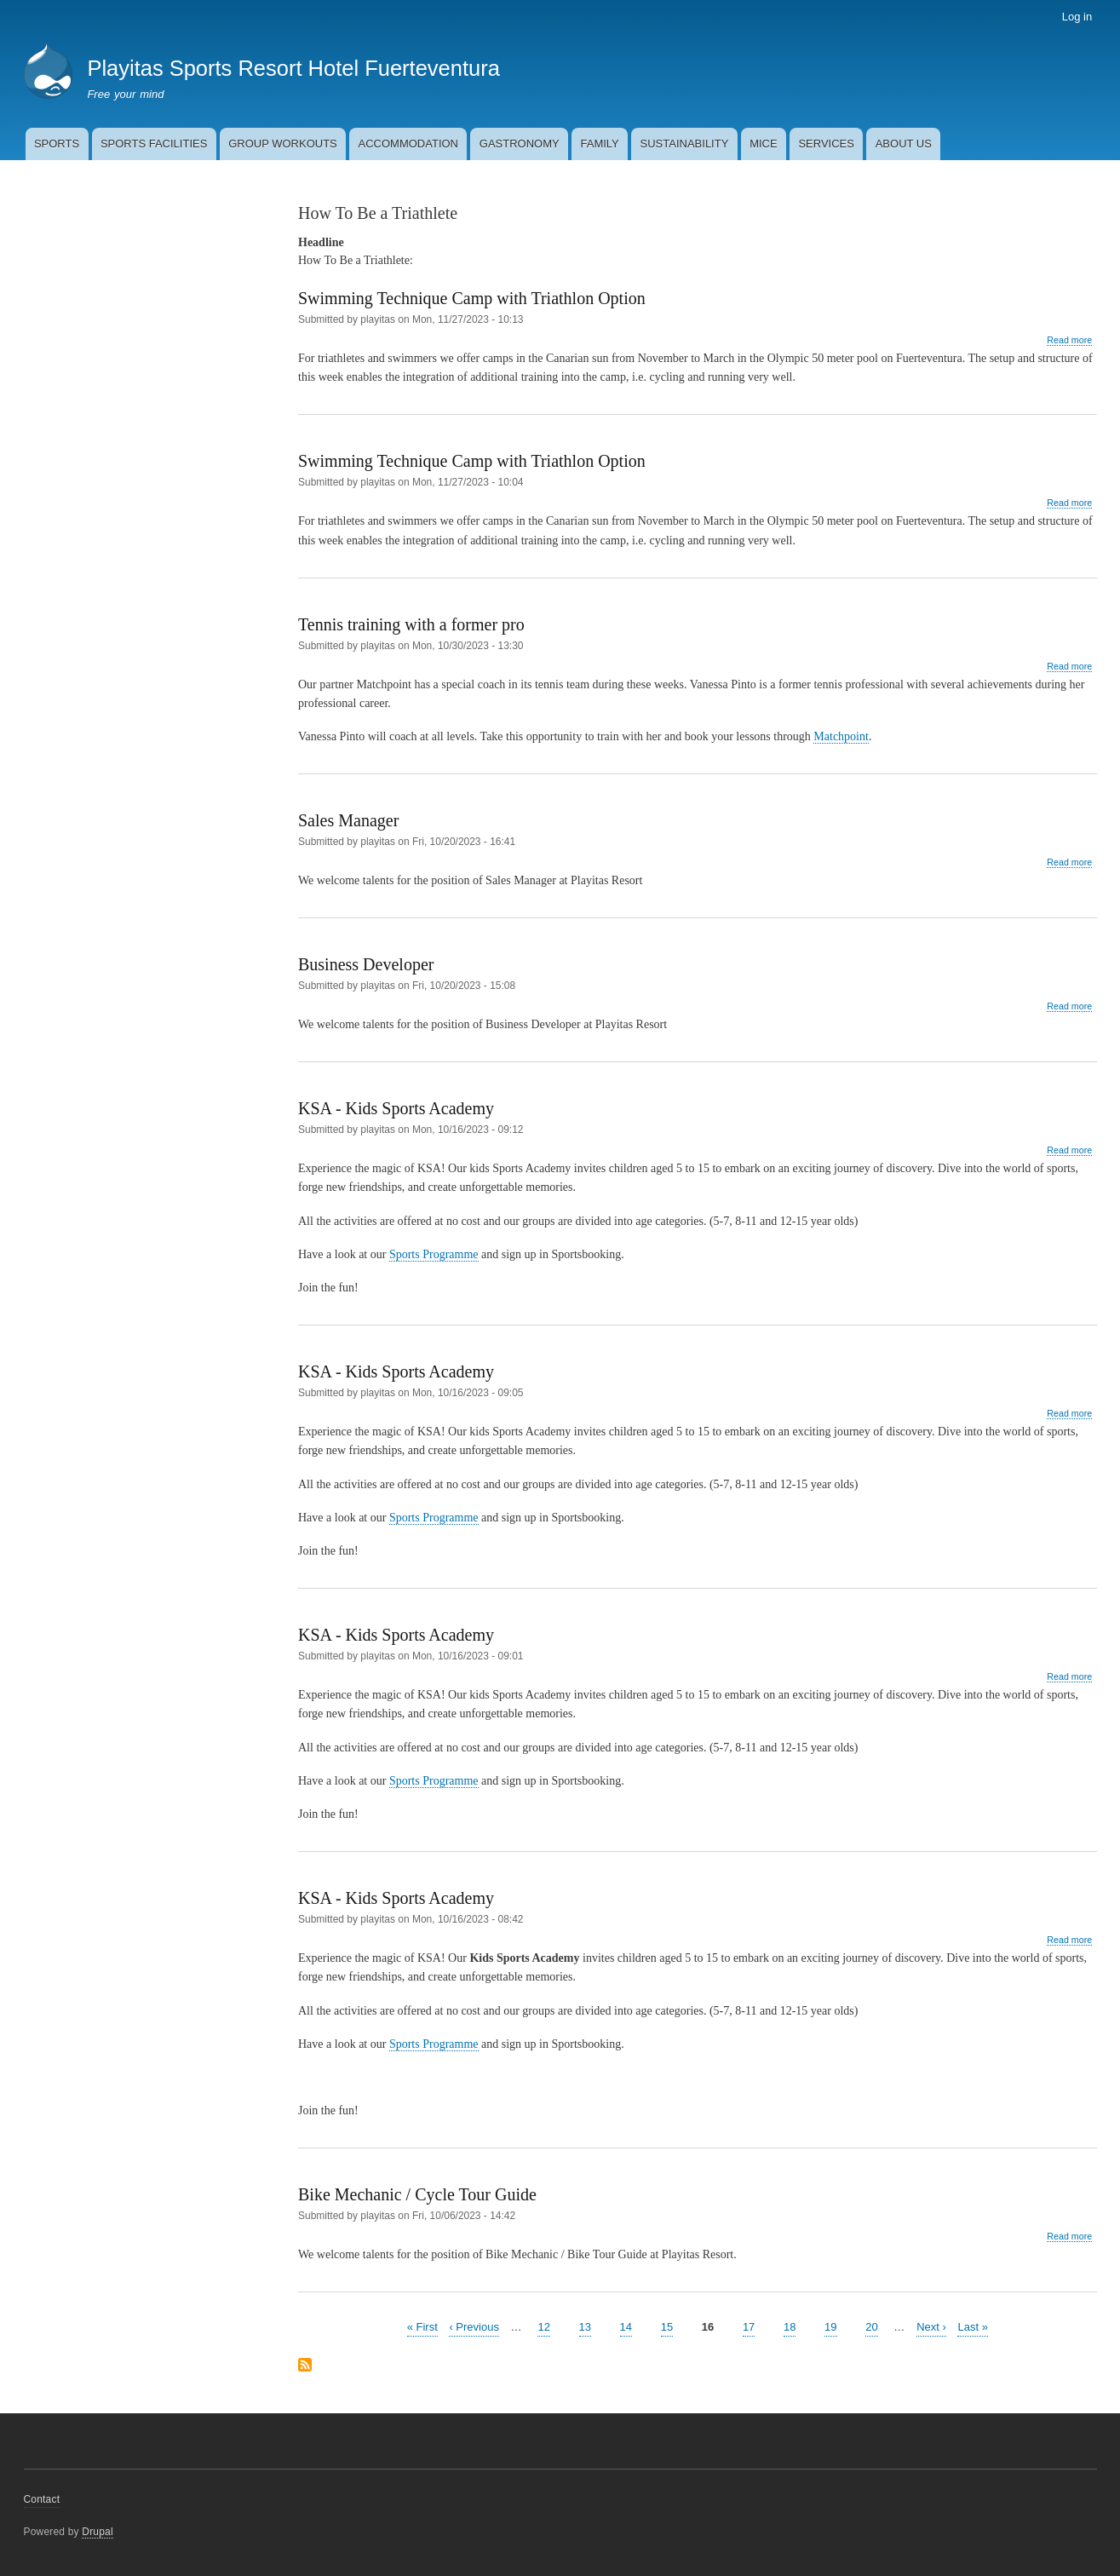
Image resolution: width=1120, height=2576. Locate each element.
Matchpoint (841, 736)
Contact (42, 2499)
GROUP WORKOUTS (282, 143)
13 (585, 2326)
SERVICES (826, 143)
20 (871, 2326)
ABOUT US (904, 143)
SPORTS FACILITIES (154, 143)
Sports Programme (434, 1254)
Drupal (97, 2532)
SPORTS (56, 143)
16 (708, 2327)
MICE (764, 143)
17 (749, 2326)
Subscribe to (305, 2366)
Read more (1069, 340)
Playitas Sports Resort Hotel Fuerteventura (293, 68)
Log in (1077, 16)
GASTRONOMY (520, 143)
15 (667, 2326)
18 (789, 2326)
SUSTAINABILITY (684, 143)
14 (626, 2326)
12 (543, 2326)
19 (830, 2326)
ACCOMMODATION (408, 143)
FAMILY (599, 143)
